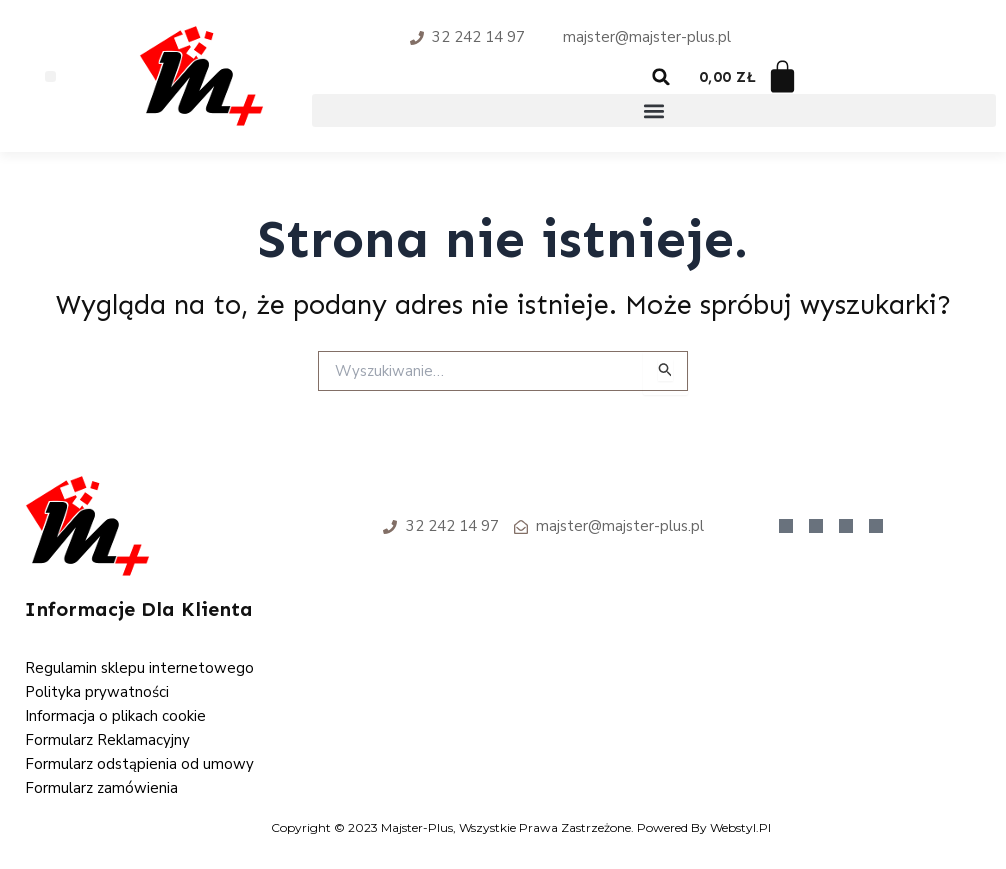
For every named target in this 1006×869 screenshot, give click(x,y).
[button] (50, 76)
